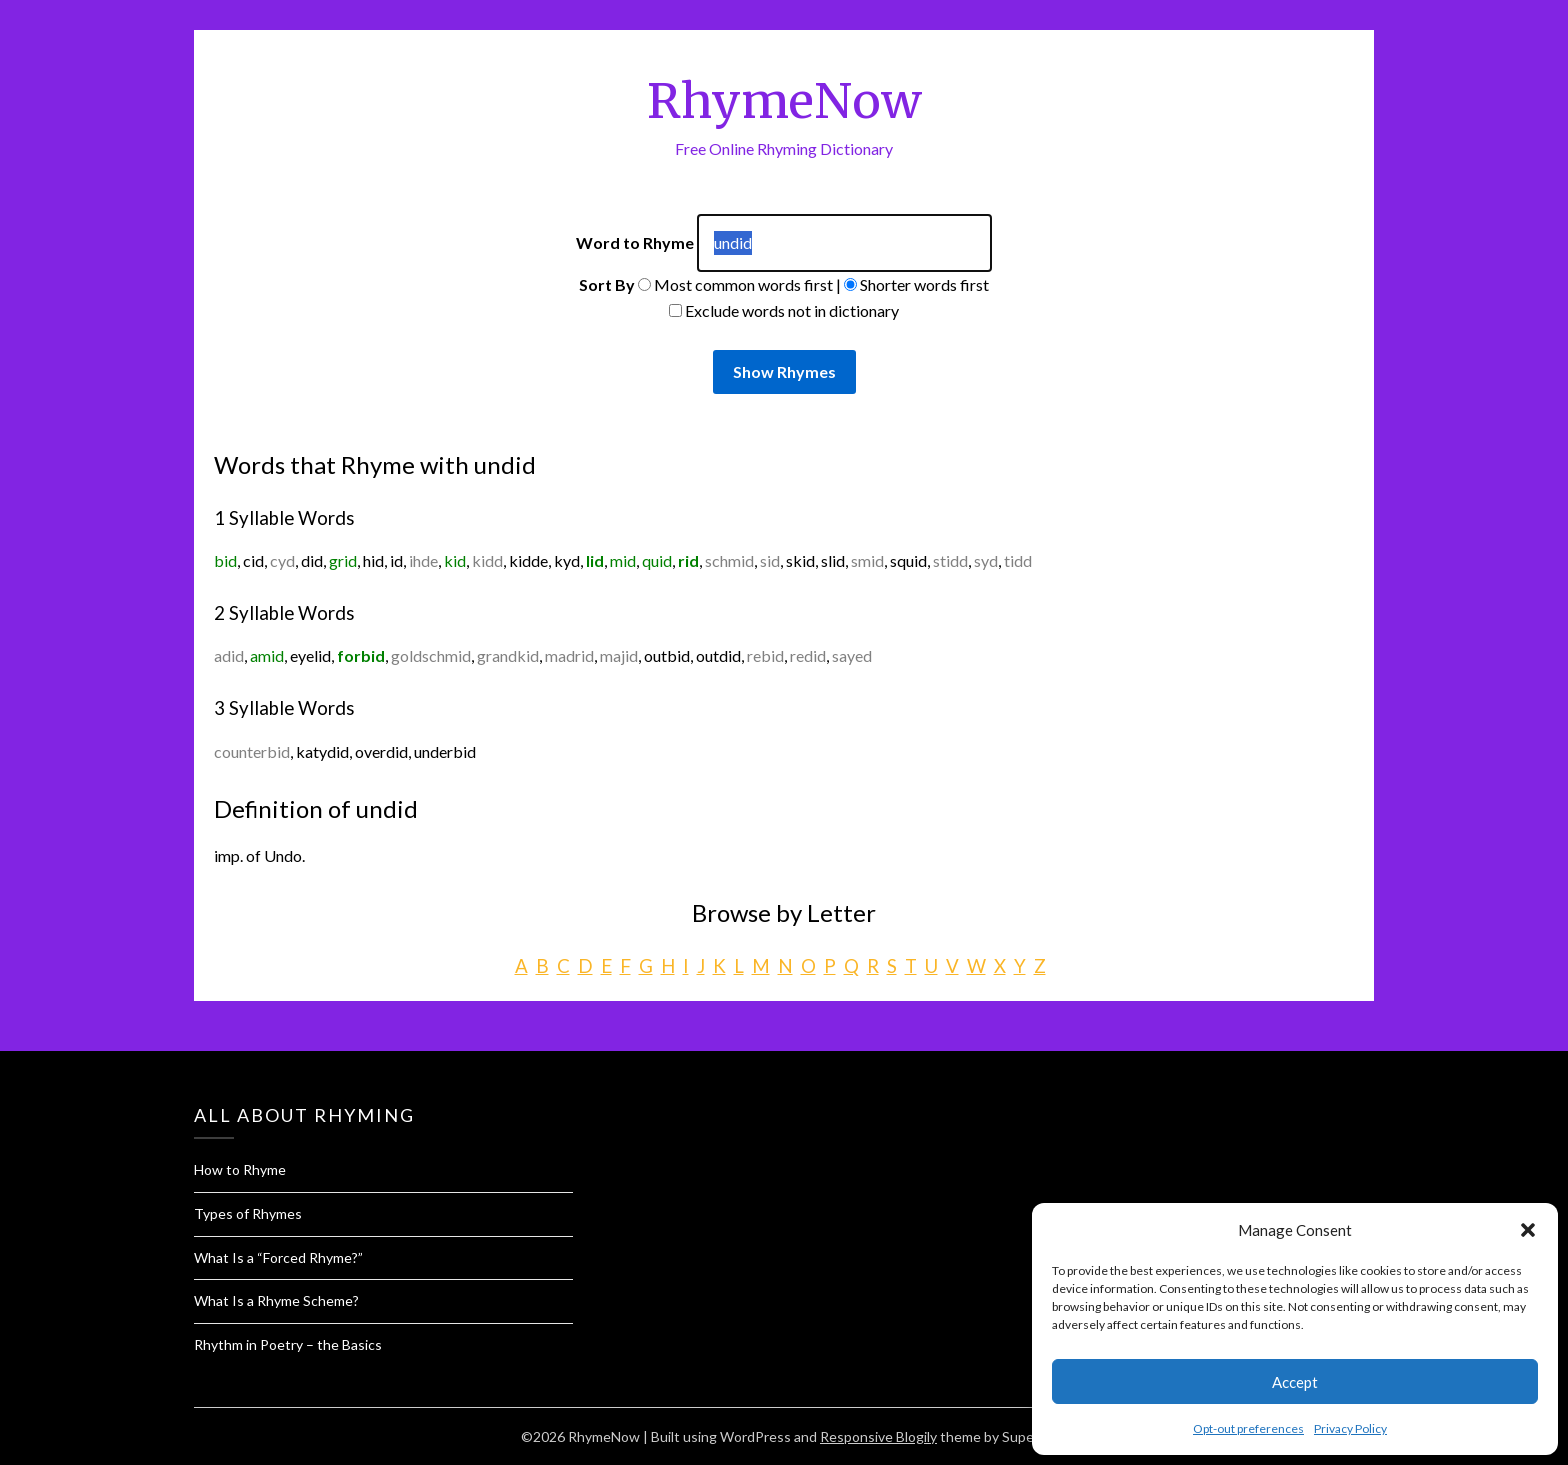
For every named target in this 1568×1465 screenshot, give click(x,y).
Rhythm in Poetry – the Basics (288, 1344)
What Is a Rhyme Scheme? (276, 1300)
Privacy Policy (1350, 1428)
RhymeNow (784, 101)
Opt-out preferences (1248, 1428)
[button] (1528, 1230)
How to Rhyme (240, 1169)
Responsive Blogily (878, 1436)
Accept (1295, 1382)
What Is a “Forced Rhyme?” (278, 1257)
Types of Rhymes (248, 1213)
